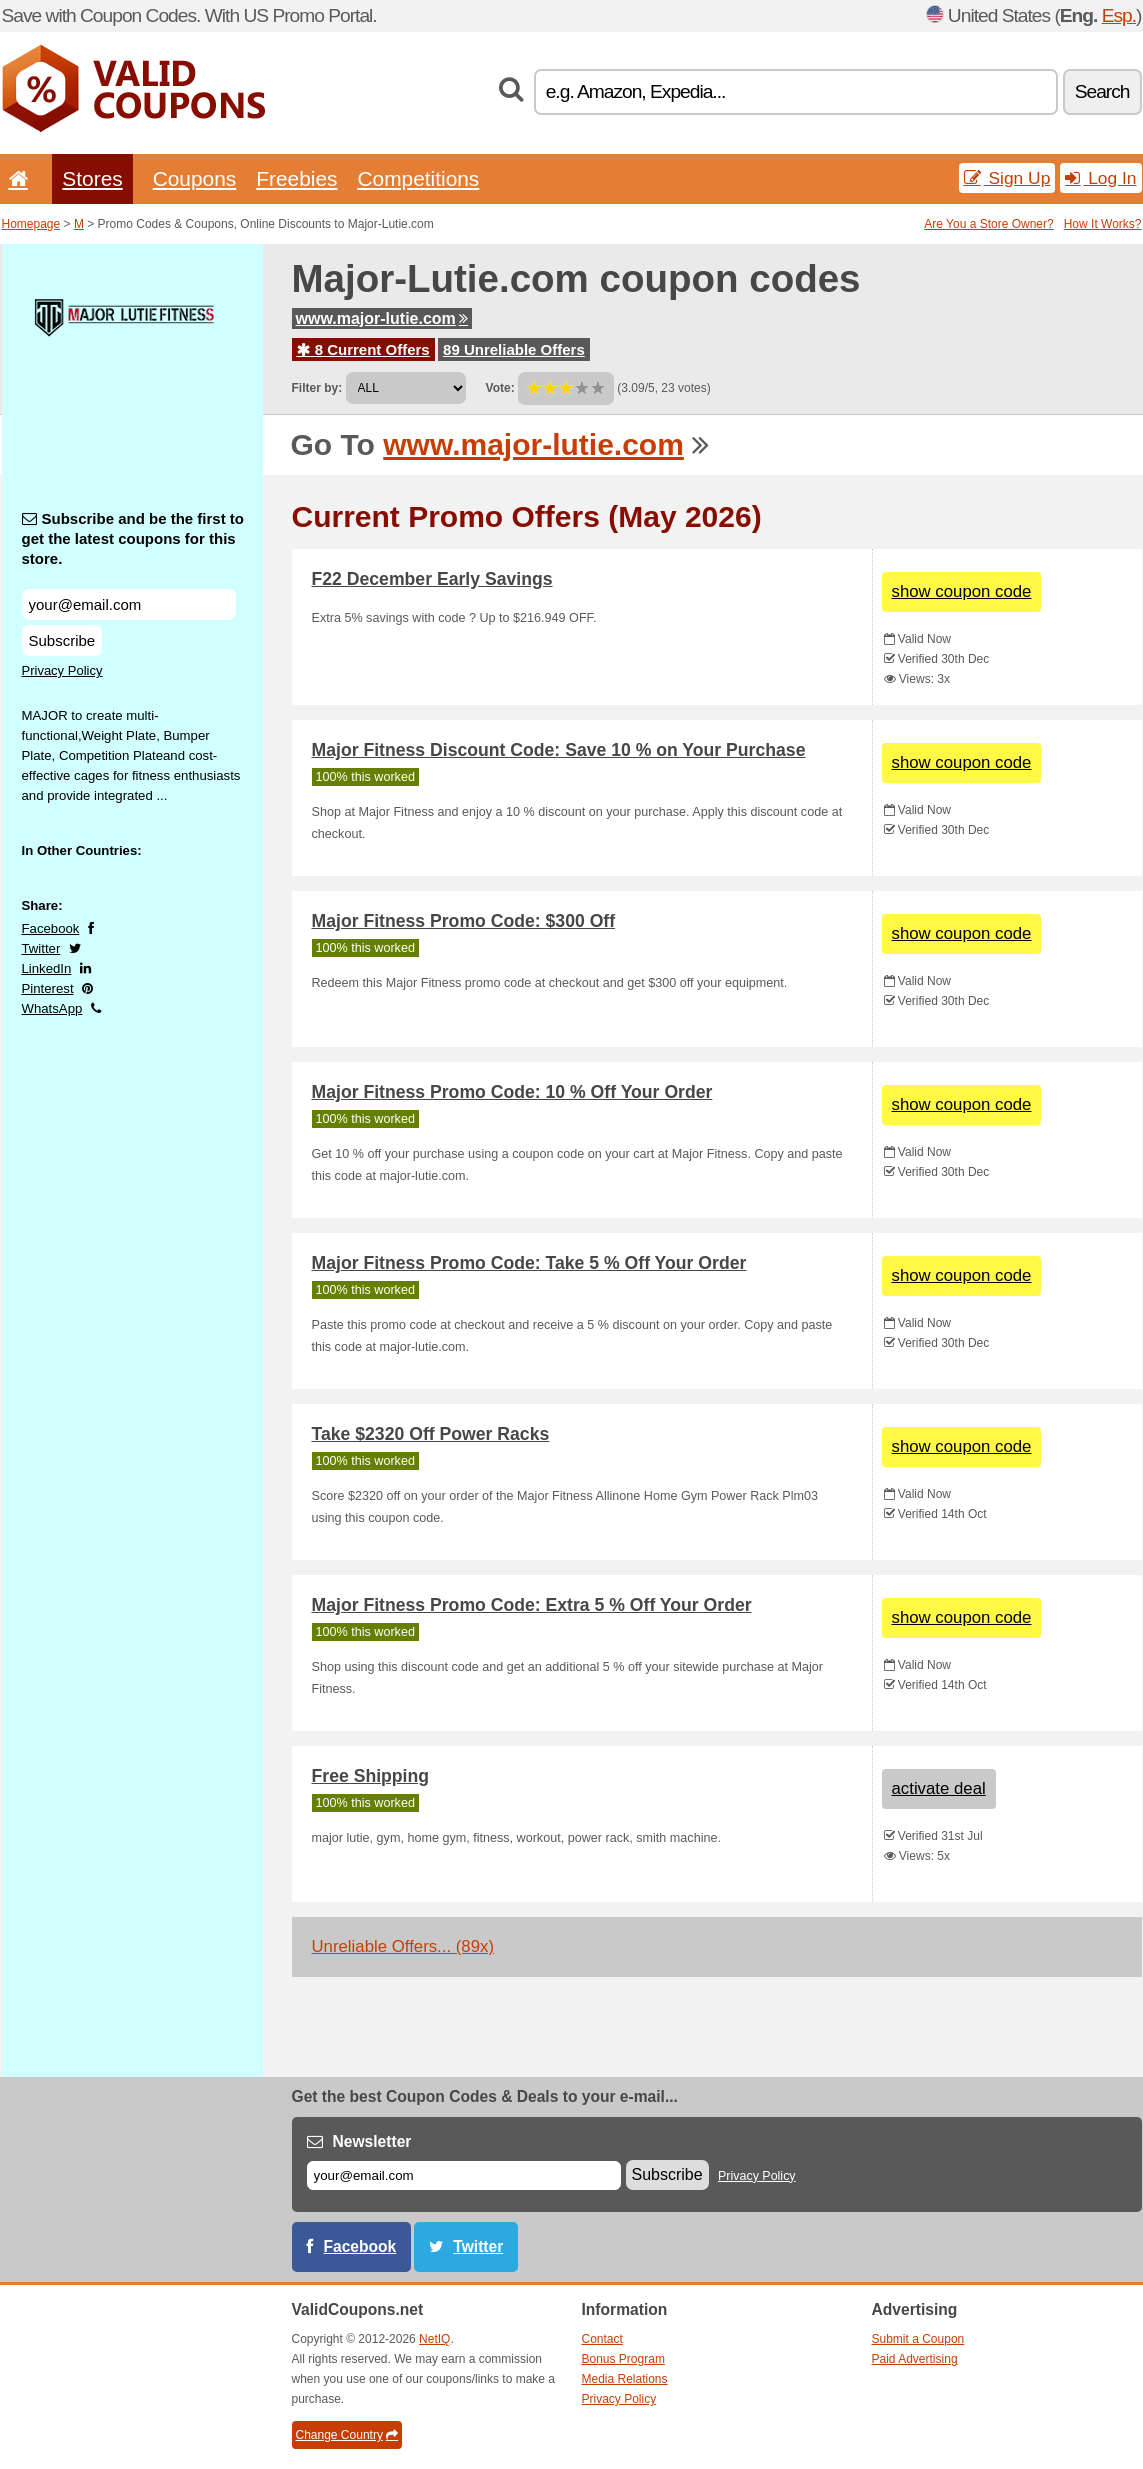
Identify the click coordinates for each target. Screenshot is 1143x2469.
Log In (1100, 178)
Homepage (31, 224)
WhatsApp (52, 1008)
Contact (602, 2339)
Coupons (195, 178)
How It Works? (1103, 224)
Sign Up (1007, 178)
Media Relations (625, 2379)
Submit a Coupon (918, 2339)
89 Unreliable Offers (514, 349)
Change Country (347, 2435)
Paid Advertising (915, 2359)
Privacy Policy (62, 670)
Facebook (51, 928)
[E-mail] (464, 2175)
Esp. (1119, 15)
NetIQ (434, 2339)
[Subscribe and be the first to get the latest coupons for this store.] (129, 604)
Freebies (296, 178)
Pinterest (48, 988)
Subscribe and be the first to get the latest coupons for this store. (133, 538)
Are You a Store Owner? (988, 224)
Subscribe (62, 640)
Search (1102, 91)
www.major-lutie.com (382, 318)
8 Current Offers (363, 349)
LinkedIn (47, 968)
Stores (92, 178)
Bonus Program (623, 2359)
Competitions (418, 178)
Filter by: (317, 388)
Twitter (41, 948)
